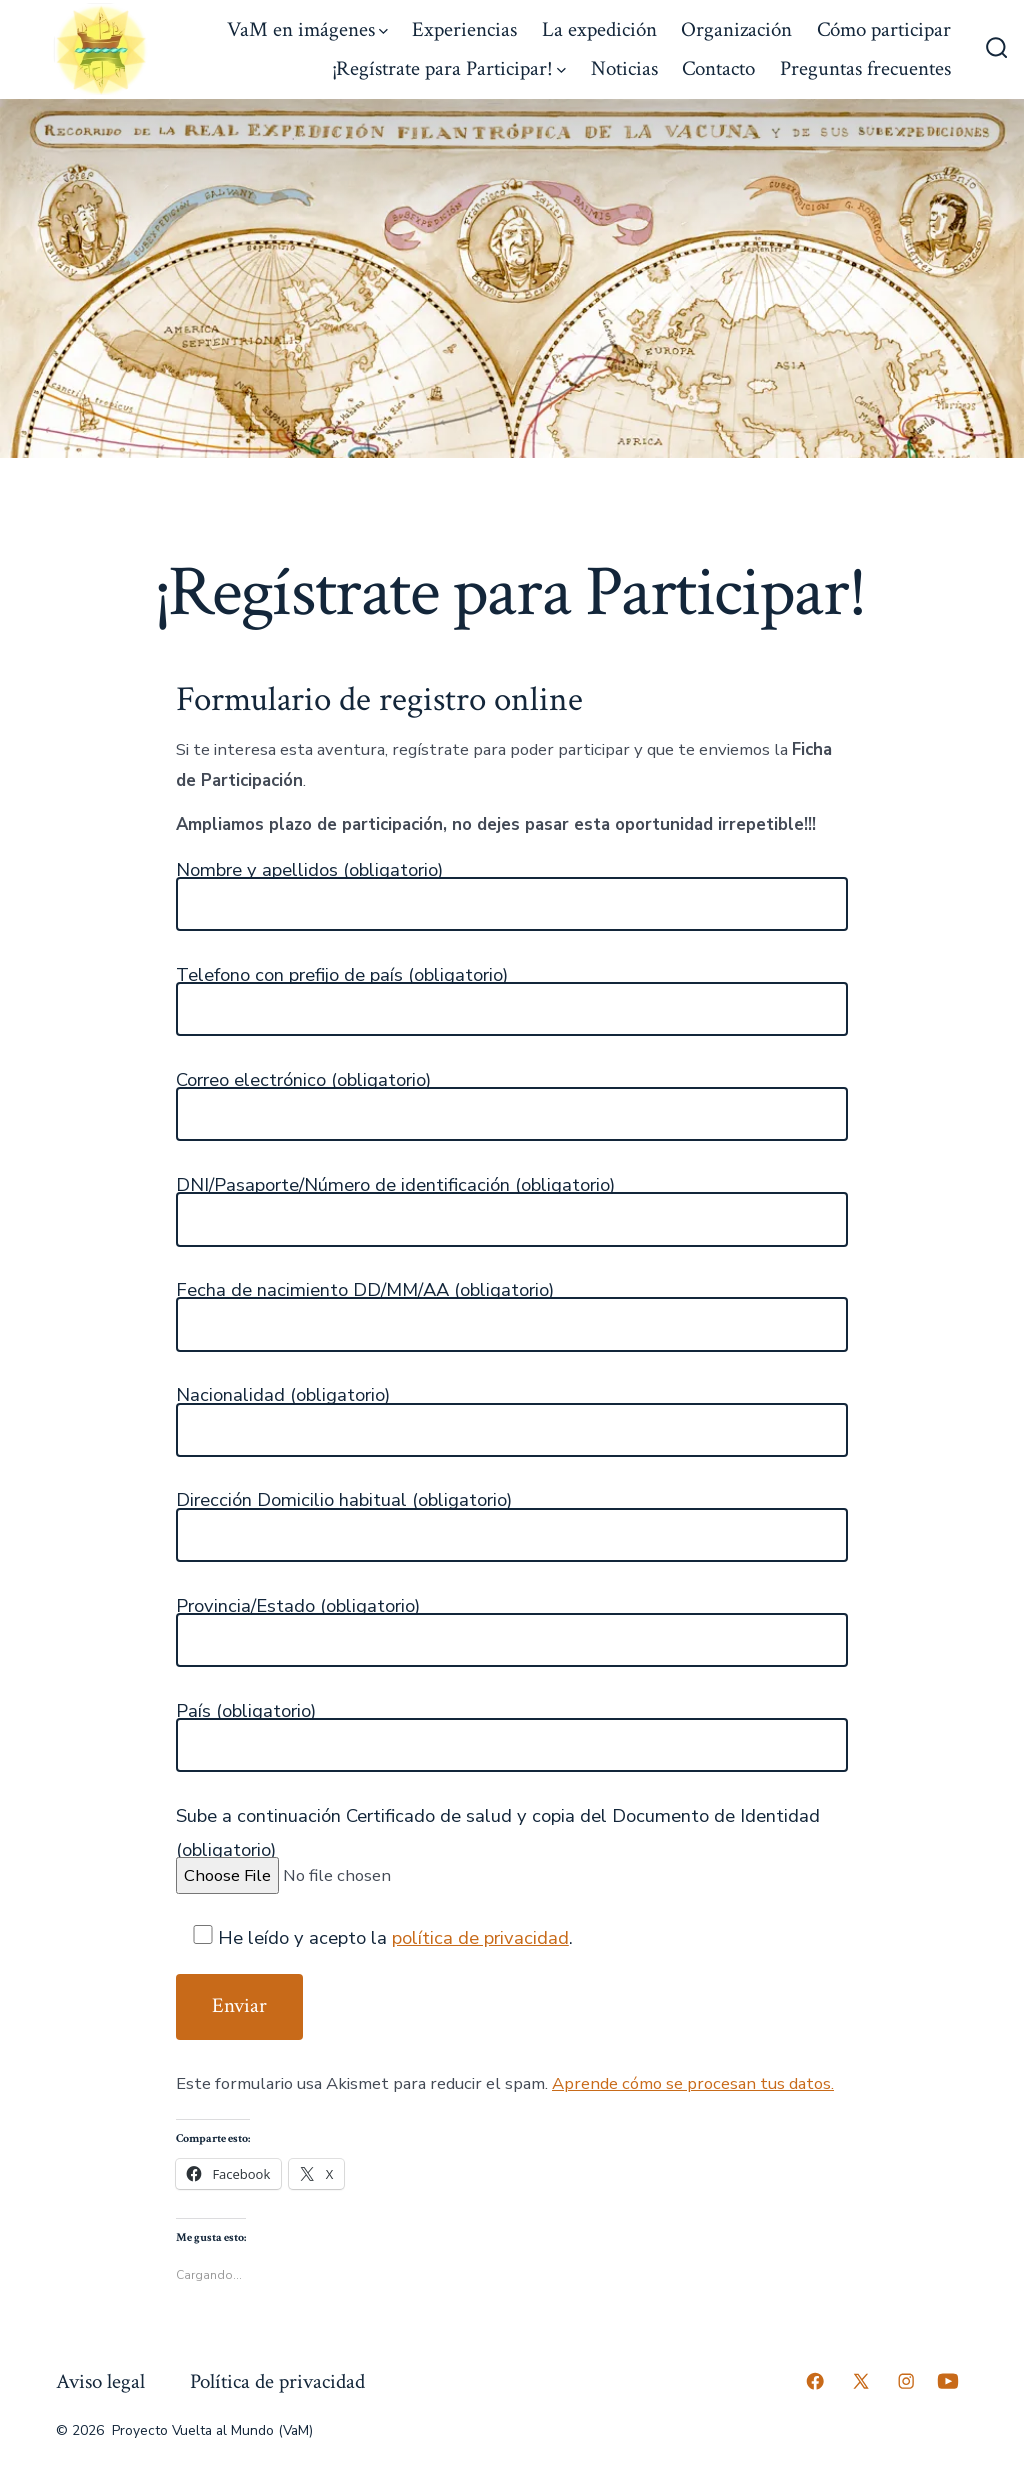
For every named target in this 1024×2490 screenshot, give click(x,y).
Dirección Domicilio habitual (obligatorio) (344, 1500)
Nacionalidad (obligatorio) (283, 1395)
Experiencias (464, 29)
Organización (736, 29)
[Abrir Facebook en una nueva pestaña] (815, 2381)
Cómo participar (884, 29)
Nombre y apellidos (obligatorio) (309, 870)
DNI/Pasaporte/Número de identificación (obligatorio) (395, 1185)
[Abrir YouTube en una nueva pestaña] (948, 2381)
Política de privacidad (277, 2381)
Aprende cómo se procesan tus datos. (693, 2083)
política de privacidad (480, 1938)
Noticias (624, 68)
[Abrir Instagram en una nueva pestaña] (906, 2381)
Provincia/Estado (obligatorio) (298, 1606)
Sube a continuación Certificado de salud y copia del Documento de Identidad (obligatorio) (498, 1833)
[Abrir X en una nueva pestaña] (861, 2381)
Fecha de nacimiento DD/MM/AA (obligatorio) (365, 1290)
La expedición (599, 29)
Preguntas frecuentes (865, 68)
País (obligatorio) (246, 1711)
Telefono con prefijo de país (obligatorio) (342, 975)
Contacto (718, 68)
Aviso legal (100, 2381)
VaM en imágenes (307, 29)
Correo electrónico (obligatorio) (303, 1080)
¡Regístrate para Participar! (449, 68)
